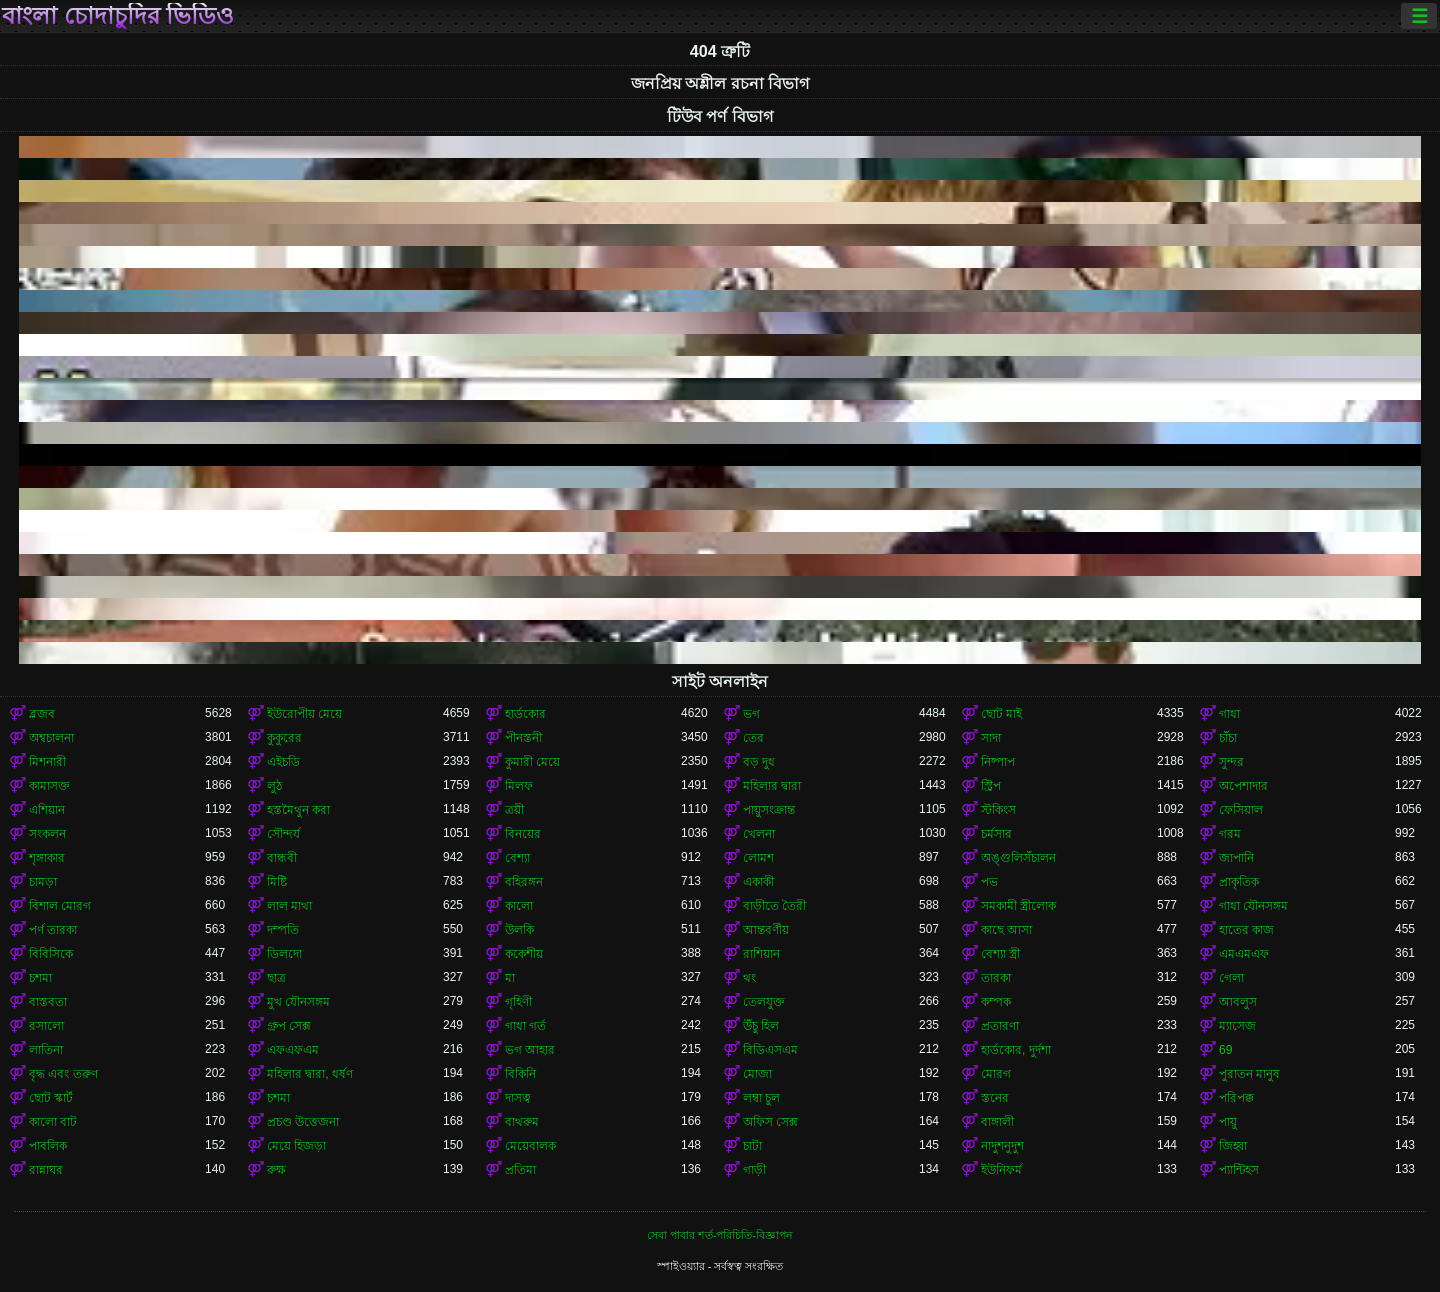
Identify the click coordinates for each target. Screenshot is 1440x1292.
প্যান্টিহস (1239, 1170)
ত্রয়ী (514, 810)
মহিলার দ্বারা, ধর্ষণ (310, 1074)
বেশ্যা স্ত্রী (1000, 954)
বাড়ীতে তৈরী (774, 906)
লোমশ (758, 858)
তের (753, 738)
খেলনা (759, 834)
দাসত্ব (518, 1098)
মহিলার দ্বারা (772, 786)
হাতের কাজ (1246, 930)
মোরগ (996, 1074)
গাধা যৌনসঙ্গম (1253, 906)
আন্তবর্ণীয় (766, 930)
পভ (989, 882)
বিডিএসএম (770, 1050)
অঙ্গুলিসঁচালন (1018, 858)
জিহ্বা (1233, 1146)
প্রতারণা (1000, 1026)
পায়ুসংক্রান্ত (769, 810)
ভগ (751, 714)
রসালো (46, 1026)
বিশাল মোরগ (60, 906)
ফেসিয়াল (1241, 810)
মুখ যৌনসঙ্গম (298, 1002)
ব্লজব (42, 714)
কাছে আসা (1006, 930)
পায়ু (1228, 1122)
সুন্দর (1231, 762)
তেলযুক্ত (764, 1002)
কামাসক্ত (49, 786)
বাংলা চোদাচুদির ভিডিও (118, 16)
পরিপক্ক (1236, 1098)
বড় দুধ (759, 762)
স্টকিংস (998, 810)
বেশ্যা (517, 858)
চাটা (752, 1146)
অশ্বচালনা (51, 738)
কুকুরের (284, 738)
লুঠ (274, 786)
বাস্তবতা (48, 1002)
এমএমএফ (1244, 954)
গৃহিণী (518, 1002)
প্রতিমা (520, 1170)
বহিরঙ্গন (524, 882)
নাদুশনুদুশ (1002, 1146)
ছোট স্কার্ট (51, 1098)
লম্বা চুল (761, 1098)
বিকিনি (520, 1074)
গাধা (1229, 714)
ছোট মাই (1001, 714)
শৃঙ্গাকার (47, 858)
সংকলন (47, 834)
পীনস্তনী (523, 738)
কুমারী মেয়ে (532, 762)
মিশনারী (47, 762)
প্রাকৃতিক (1239, 882)
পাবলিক (48, 1146)
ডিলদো (284, 954)
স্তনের (995, 1098)
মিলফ (519, 786)
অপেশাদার (1243, 786)
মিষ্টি (277, 882)
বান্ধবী (282, 858)
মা (510, 978)
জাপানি (1236, 858)
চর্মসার (996, 834)
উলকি (519, 930)
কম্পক (996, 1002)
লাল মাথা (289, 906)
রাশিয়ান (761, 954)
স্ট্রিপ (991, 786)
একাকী (758, 882)
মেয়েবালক (530, 1146)
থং (749, 978)
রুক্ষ (276, 1170)
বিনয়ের (523, 834)
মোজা (757, 1074)
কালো (519, 906)
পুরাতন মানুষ (1249, 1074)
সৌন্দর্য (283, 834)
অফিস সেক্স (770, 1122)
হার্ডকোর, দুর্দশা (1016, 1050)
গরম (1230, 834)
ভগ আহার (530, 1050)
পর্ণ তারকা (53, 930)
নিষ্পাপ (998, 762)
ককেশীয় (524, 954)
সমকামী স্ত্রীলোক (1018, 906)
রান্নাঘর (46, 1170)
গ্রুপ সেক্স (289, 1026)
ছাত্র (276, 978)
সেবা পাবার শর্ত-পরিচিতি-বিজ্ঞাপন (720, 1235)
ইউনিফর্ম (1001, 1170)
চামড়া (43, 882)
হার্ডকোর (525, 714)
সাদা (991, 738)
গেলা (1231, 978)
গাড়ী (754, 1170)
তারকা (996, 978)
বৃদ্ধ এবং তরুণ (63, 1074)
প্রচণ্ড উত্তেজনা (303, 1122)
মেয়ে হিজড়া (296, 1146)
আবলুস (1238, 1002)
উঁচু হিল (761, 1026)
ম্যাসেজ (1237, 1026)
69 (1225, 1050)
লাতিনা (46, 1050)
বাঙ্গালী (997, 1122)
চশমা (40, 978)
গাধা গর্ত (525, 1026)
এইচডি (283, 762)
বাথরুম (522, 1122)
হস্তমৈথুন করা (298, 810)
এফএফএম (293, 1050)
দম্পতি (283, 930)
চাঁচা (1228, 738)
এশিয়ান (47, 810)
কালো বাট (53, 1122)
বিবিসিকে (51, 954)
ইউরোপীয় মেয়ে (304, 714)
